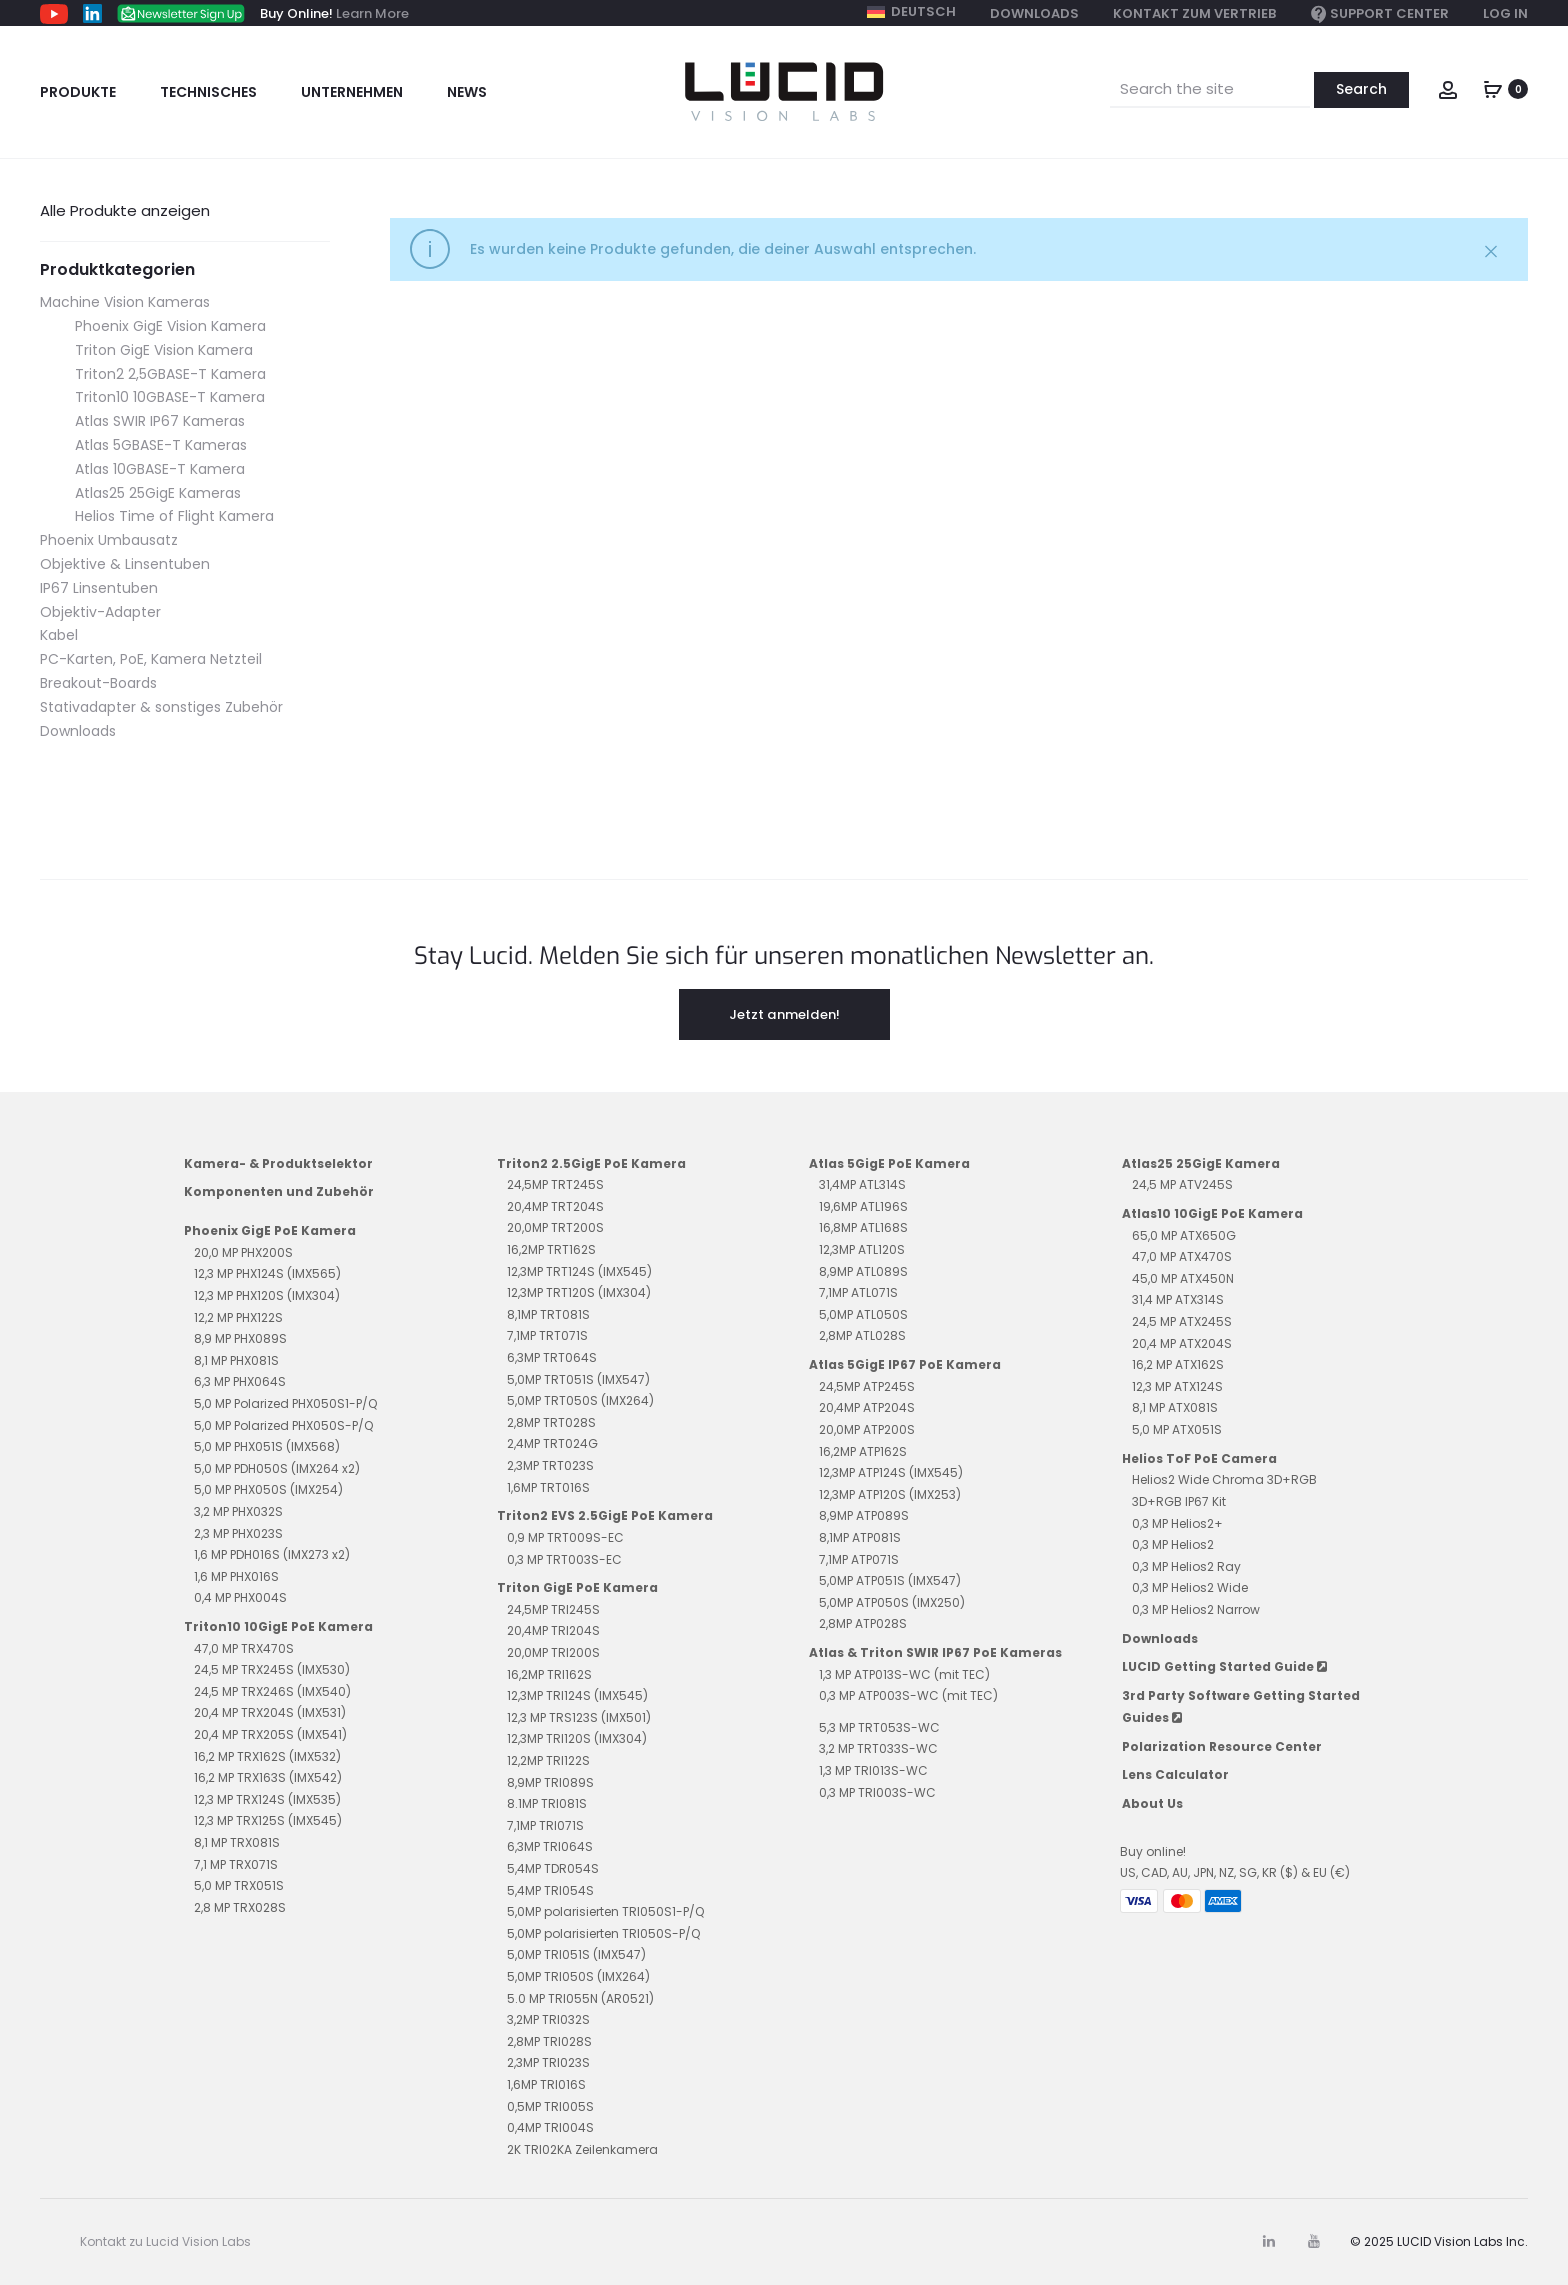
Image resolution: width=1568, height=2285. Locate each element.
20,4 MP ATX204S (1182, 1343)
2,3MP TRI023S (548, 2062)
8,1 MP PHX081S (236, 1360)
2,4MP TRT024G (552, 1443)
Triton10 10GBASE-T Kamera (170, 397)
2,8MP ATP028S (863, 1623)
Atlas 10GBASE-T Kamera (160, 469)
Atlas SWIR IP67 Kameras (160, 421)
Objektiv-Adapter (100, 612)
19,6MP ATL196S (863, 1206)
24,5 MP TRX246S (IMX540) (272, 1691)
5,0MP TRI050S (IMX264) (578, 1976)
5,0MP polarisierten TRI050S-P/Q (603, 1933)
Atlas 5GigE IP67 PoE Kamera (905, 1364)
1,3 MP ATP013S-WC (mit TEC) (904, 1674)
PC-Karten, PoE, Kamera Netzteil (151, 659)
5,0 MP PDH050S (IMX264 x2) (277, 1468)
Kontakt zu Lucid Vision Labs (165, 2241)
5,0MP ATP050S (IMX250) (892, 1602)
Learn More (372, 13)
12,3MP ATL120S (862, 1249)
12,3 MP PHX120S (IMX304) (267, 1295)
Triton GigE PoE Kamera (577, 1587)
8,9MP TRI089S (550, 1782)
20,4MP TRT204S (555, 1206)
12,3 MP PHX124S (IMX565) (267, 1273)
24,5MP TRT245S (555, 1184)
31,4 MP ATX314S (1178, 1299)
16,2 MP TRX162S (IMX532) (267, 1756)
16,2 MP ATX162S (1178, 1364)
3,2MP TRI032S (548, 2019)
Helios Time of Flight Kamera (174, 516)
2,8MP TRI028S (549, 2041)
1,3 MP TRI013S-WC (873, 1770)
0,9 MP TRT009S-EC (565, 1537)
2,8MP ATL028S (862, 1335)
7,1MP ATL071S (858, 1292)
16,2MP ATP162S (863, 1451)
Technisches (208, 92)
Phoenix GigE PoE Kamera (270, 1230)
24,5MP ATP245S (867, 1386)
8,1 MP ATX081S (1175, 1407)
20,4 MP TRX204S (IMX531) (270, 1712)
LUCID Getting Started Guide (1224, 1666)
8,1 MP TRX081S (237, 1842)
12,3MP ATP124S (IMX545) (891, 1472)
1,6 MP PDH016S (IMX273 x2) (272, 1554)
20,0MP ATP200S (867, 1429)
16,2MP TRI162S (549, 1674)
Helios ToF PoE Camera (1199, 1458)
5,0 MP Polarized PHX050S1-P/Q (285, 1403)
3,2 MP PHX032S (238, 1511)
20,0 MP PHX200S (243, 1252)
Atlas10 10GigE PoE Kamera (1212, 1213)
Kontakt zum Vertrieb (1194, 13)
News (467, 92)
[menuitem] (911, 12)
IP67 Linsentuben (99, 588)
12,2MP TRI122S (548, 1760)
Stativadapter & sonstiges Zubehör (161, 707)
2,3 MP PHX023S (238, 1533)
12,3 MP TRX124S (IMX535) (267, 1799)
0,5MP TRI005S (550, 2106)
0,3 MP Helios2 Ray (1186, 1566)
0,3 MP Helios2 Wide (1190, 1587)
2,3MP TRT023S (550, 1465)
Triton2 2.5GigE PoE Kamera (591, 1163)
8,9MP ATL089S (863, 1271)
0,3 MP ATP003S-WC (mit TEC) (908, 1695)
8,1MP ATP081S (860, 1537)
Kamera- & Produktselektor (278, 1163)
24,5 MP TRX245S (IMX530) (272, 1669)
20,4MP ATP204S (867, 1407)
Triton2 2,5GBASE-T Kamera (170, 374)
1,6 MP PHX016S (236, 1576)
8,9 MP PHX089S (240, 1338)
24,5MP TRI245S (553, 1609)
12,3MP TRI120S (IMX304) (577, 1738)
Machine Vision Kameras (125, 302)
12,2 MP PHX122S (238, 1317)
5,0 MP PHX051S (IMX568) (267, 1446)
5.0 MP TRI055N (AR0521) (580, 1998)
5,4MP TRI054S (550, 1890)
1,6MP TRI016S (546, 2084)
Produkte (78, 92)
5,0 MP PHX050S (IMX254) (268, 1489)
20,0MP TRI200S (553, 1652)
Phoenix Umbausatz (109, 540)
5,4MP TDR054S (553, 1868)
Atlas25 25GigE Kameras (158, 493)
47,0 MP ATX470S (1182, 1256)
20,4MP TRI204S (553, 1630)
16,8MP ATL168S (863, 1227)
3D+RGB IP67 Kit (1179, 1501)
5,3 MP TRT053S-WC (879, 1727)
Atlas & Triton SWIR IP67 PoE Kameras (935, 1652)
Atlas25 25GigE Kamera (1201, 1163)
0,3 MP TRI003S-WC (877, 1792)
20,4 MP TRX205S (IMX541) (270, 1734)
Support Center (1379, 14)
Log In (1505, 13)
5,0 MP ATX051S (1177, 1429)
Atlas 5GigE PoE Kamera (889, 1163)
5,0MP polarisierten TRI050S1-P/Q (605, 1911)
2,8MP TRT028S (551, 1422)
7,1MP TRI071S (545, 1825)
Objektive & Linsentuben (125, 564)
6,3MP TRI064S (550, 1846)
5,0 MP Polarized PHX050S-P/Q (283, 1425)
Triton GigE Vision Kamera (164, 350)
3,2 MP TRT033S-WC (878, 1748)
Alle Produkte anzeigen (125, 210)
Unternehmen (352, 92)
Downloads (1034, 13)
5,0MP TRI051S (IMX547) (576, 1954)
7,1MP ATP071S (859, 1559)
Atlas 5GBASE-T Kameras (161, 445)
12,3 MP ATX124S (1177, 1386)
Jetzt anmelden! (784, 1013)
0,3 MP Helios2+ (1177, 1523)
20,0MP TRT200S (555, 1227)
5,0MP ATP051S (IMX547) (890, 1580)
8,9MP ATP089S (864, 1515)
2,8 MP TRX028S (240, 1907)
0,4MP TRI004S (550, 2127)
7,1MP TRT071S (547, 1335)
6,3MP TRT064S (552, 1357)
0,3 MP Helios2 (1173, 1544)
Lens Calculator (1175, 1774)
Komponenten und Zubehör (279, 1191)
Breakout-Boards (98, 683)
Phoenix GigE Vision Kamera (170, 326)
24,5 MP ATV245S (1182, 1184)
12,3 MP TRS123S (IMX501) (579, 1717)
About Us (1152, 1803)
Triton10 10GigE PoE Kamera (278, 1626)
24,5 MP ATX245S (1182, 1321)
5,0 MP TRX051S (239, 1885)
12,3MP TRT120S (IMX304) (579, 1292)
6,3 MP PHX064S (240, 1381)
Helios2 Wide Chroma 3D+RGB (1224, 1479)
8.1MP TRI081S (547, 1803)
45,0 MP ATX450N (1183, 1278)
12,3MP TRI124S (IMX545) (577, 1695)
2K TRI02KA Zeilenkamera (582, 2149)
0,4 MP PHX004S (240, 1597)
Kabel (59, 635)
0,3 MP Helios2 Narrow (1196, 1609)
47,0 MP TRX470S (244, 1648)
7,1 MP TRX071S (236, 1864)
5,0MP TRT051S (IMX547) (578, 1379)
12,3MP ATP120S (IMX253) (890, 1494)
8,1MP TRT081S (548, 1314)
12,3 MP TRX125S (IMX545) (268, 1820)
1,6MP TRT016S (548, 1487)
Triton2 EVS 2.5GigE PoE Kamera (605, 1515)
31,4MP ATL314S (862, 1184)
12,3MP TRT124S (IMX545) (579, 1271)
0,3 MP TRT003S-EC (564, 1559)
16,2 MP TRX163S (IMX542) (268, 1777)
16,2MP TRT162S (551, 1249)
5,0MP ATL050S (863, 1314)
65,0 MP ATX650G (1184, 1235)
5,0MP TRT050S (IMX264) (580, 1400)
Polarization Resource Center (1222, 1746)
